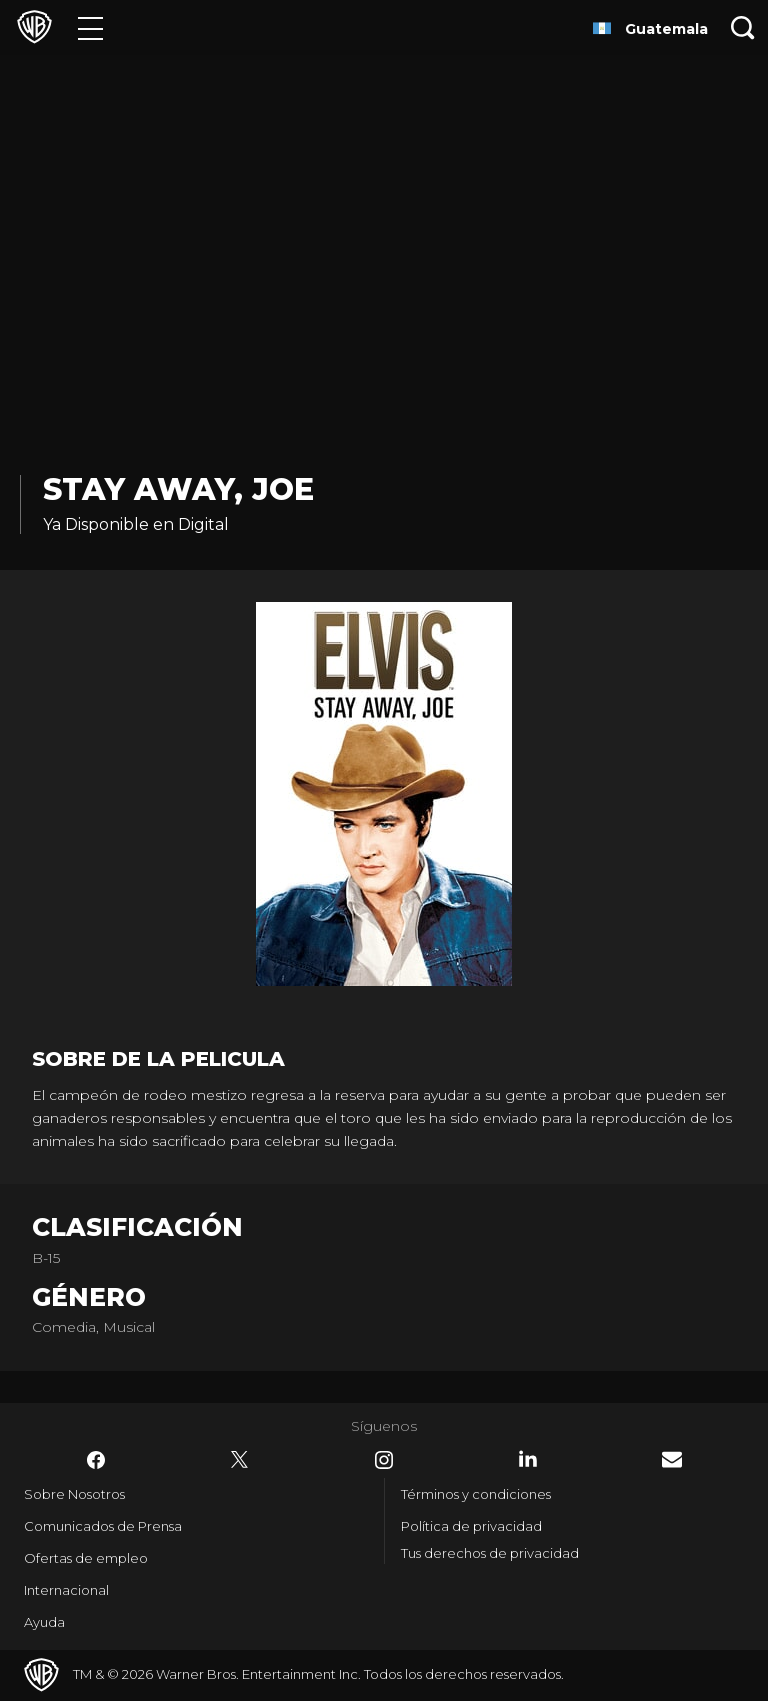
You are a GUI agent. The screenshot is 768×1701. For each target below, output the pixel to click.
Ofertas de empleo (86, 1558)
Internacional (66, 1590)
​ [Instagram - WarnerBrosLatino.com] (384, 1460)
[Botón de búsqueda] (743, 27)
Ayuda (44, 1622)
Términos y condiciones (476, 1494)
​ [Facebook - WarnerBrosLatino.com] (96, 1460)
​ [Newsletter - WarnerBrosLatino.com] (672, 1459)
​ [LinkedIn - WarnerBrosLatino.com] (528, 1459)
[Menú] (90, 27)
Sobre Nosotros (74, 1494)
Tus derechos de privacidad (490, 1553)
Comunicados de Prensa (103, 1526)
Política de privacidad (471, 1526)
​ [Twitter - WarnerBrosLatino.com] (240, 1460)
